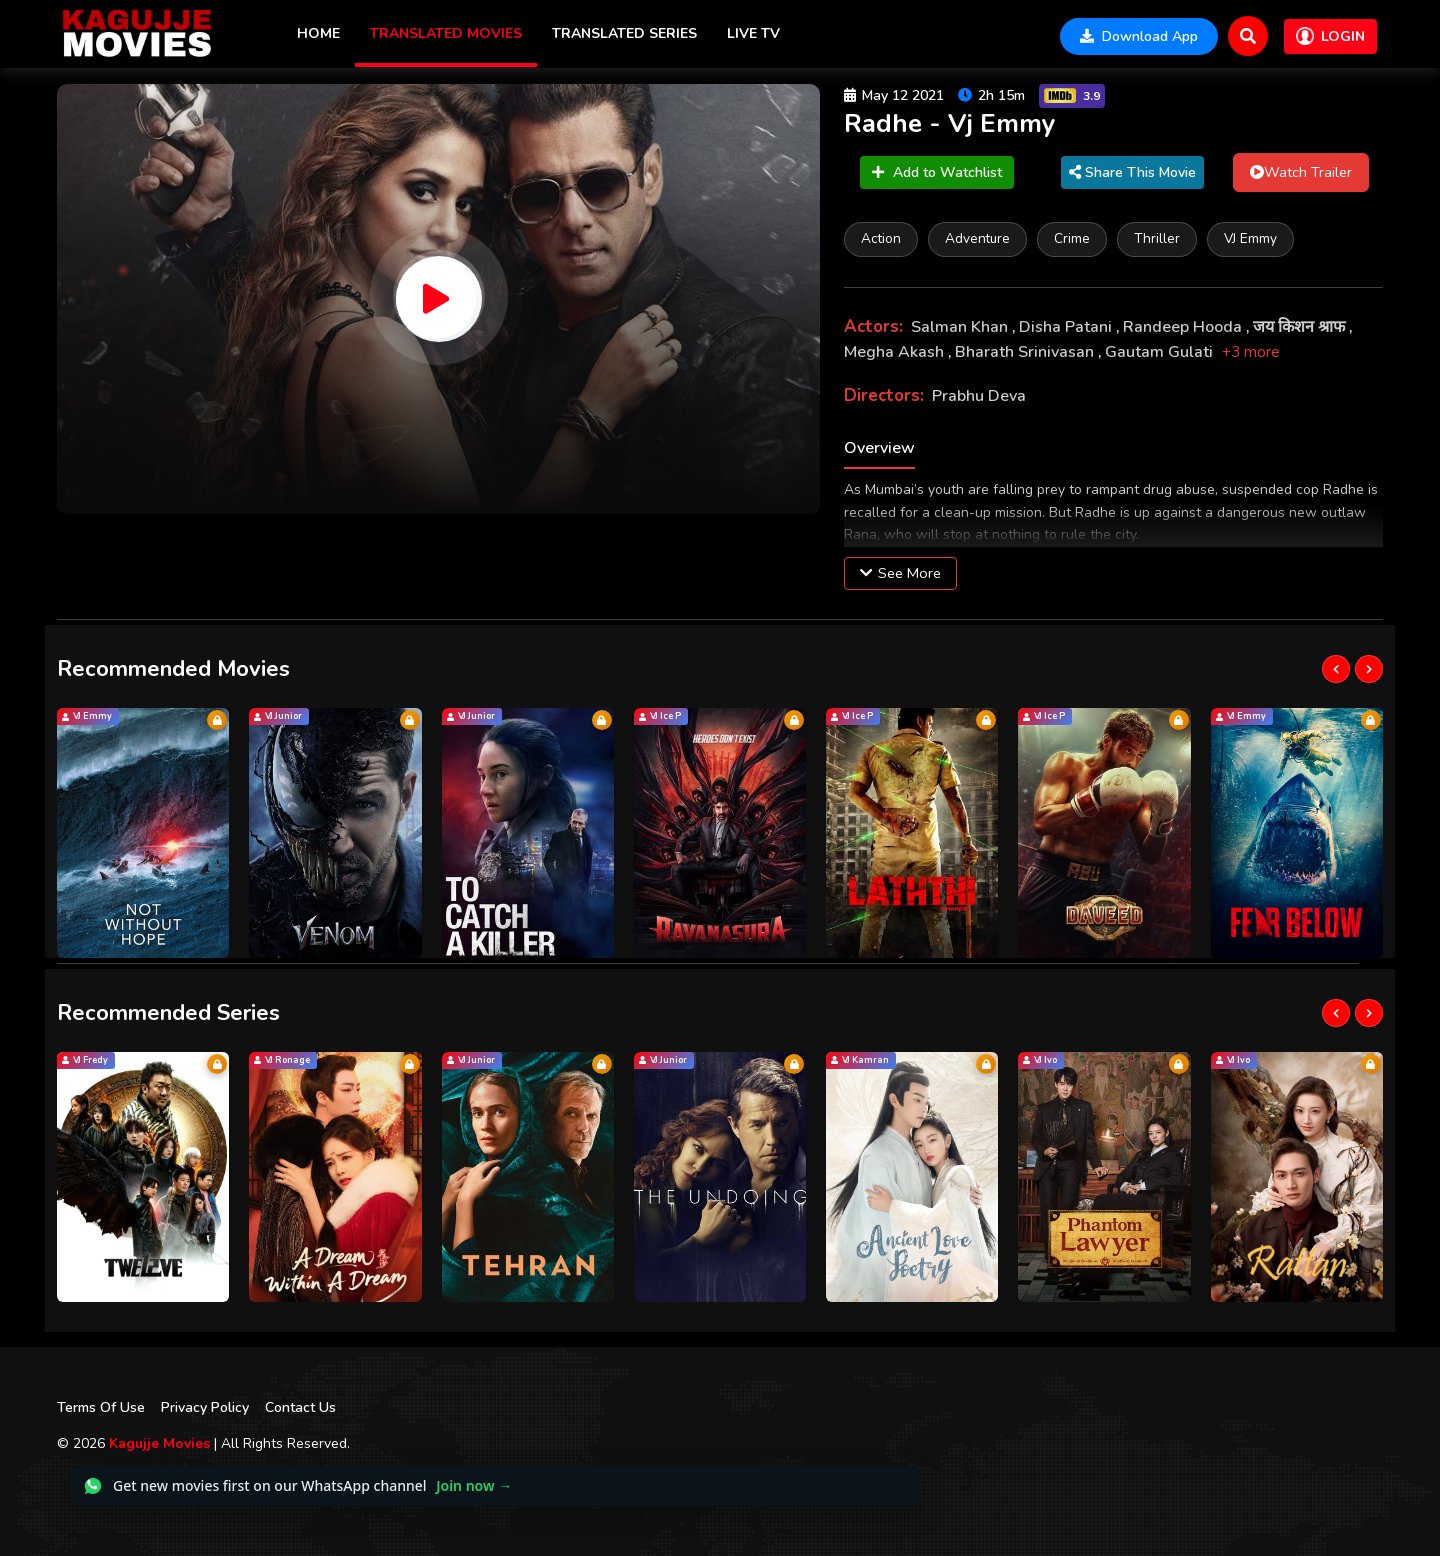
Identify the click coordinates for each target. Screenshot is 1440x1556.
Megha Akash (896, 352)
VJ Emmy (1250, 238)
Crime (1072, 238)
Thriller (1157, 238)
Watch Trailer (1301, 172)
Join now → (474, 1485)
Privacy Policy (205, 1407)
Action (881, 238)
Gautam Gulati (1161, 352)
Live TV (753, 33)
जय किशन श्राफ (1301, 327)
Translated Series (624, 33)
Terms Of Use (101, 1407)
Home (318, 33)
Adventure (977, 238)
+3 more (1251, 352)
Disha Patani (1067, 327)
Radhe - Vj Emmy (950, 123)
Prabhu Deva (979, 396)
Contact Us (300, 1407)
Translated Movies (446, 33)
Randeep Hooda (1184, 327)
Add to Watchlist (937, 172)
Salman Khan (961, 327)
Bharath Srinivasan (1026, 352)
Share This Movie (1132, 172)
